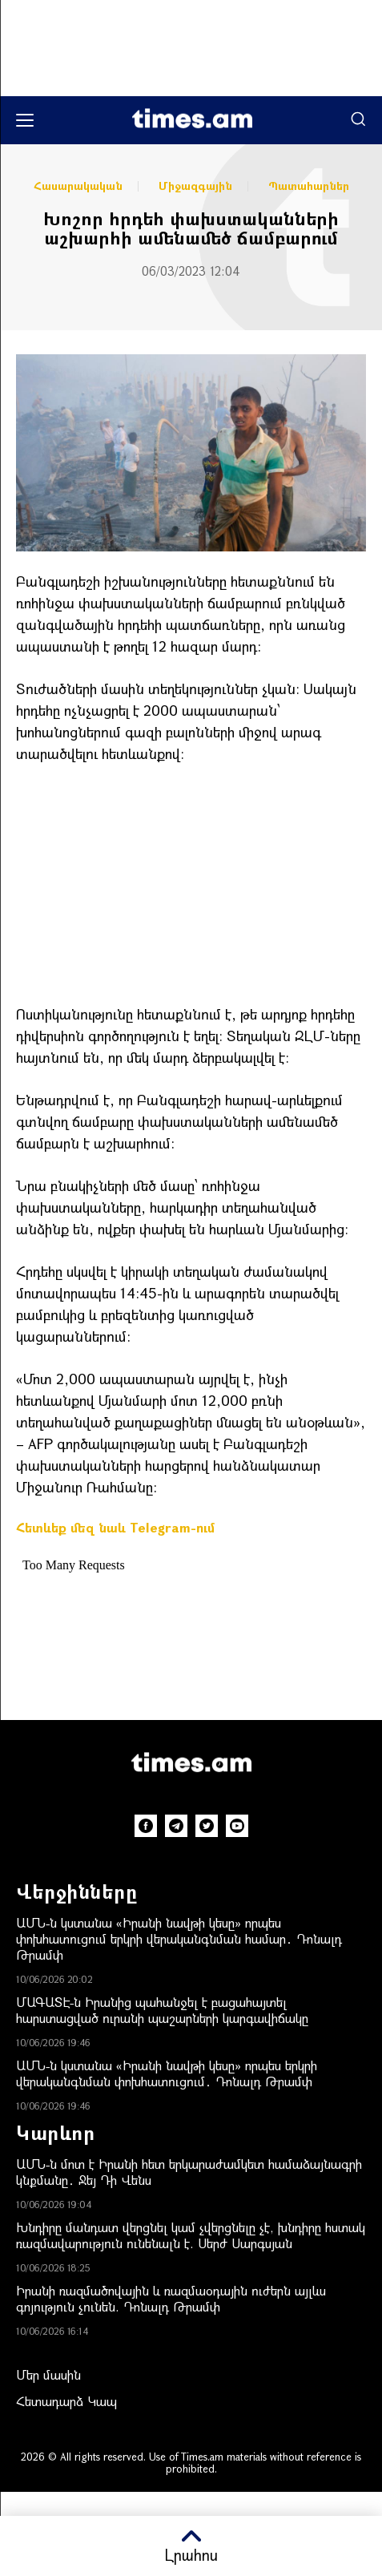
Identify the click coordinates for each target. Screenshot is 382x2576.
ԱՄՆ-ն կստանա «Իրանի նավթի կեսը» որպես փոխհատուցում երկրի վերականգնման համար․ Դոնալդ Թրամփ (179, 1938)
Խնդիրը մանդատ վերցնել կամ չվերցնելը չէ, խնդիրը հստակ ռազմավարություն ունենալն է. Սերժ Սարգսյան (190, 2235)
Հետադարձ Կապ (66, 2400)
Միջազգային (195, 186)
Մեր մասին (48, 2374)
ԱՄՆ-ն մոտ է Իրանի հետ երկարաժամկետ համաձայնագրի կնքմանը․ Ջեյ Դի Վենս (189, 2171)
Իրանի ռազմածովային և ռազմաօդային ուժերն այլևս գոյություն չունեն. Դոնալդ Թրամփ (171, 2298)
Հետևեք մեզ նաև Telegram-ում (115, 1527)
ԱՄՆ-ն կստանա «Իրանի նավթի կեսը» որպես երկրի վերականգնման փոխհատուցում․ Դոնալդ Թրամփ (166, 2073)
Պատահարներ (308, 186)
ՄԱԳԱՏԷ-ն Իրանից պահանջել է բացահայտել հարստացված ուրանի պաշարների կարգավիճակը (162, 2009)
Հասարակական (78, 186)
